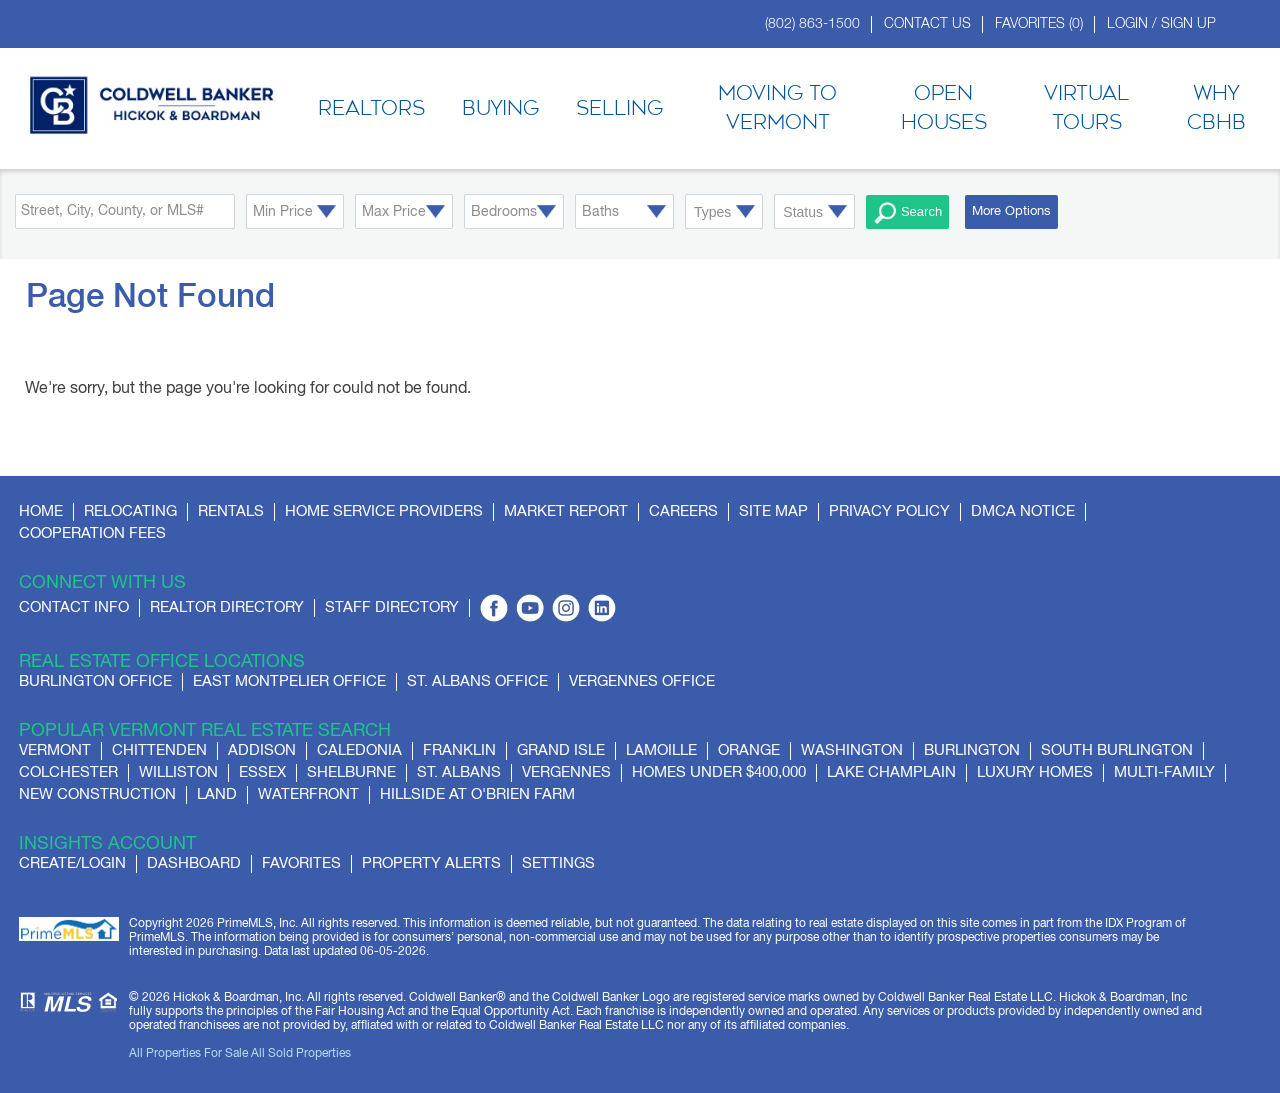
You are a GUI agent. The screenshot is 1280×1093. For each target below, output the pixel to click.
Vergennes (566, 772)
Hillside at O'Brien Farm (477, 794)
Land (217, 794)
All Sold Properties (301, 1054)
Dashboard (194, 863)
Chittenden (159, 750)
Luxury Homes (1035, 772)
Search (907, 213)
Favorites (301, 863)
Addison (262, 750)
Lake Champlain (891, 772)
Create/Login (72, 863)
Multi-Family (1164, 772)
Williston (178, 772)
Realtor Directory (227, 607)
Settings (558, 863)
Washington (852, 750)
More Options (1011, 211)
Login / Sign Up (1161, 24)
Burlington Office (95, 681)
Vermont (55, 750)
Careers (683, 511)
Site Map (773, 511)
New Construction (97, 794)
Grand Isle (561, 750)
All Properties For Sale (188, 1054)
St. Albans (459, 772)
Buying (500, 109)
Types (712, 212)
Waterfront (308, 794)
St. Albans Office (477, 681)
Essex (262, 772)
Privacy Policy (889, 511)
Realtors (371, 109)
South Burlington (1117, 750)
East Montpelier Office (289, 681)
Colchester (68, 772)
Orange (749, 750)
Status (803, 212)
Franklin (459, 750)
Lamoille (661, 750)
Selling (619, 109)
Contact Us (927, 24)
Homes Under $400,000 (719, 772)
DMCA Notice (1023, 511)
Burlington (972, 750)
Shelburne (351, 772)
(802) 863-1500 (812, 24)
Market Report (566, 511)
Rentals (231, 511)
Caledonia (359, 750)
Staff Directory (392, 607)
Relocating (130, 511)
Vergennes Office (642, 681)
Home (41, 511)
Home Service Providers (384, 511)
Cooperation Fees (92, 533)
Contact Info (74, 607)
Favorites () (1039, 24)
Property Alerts (431, 863)
